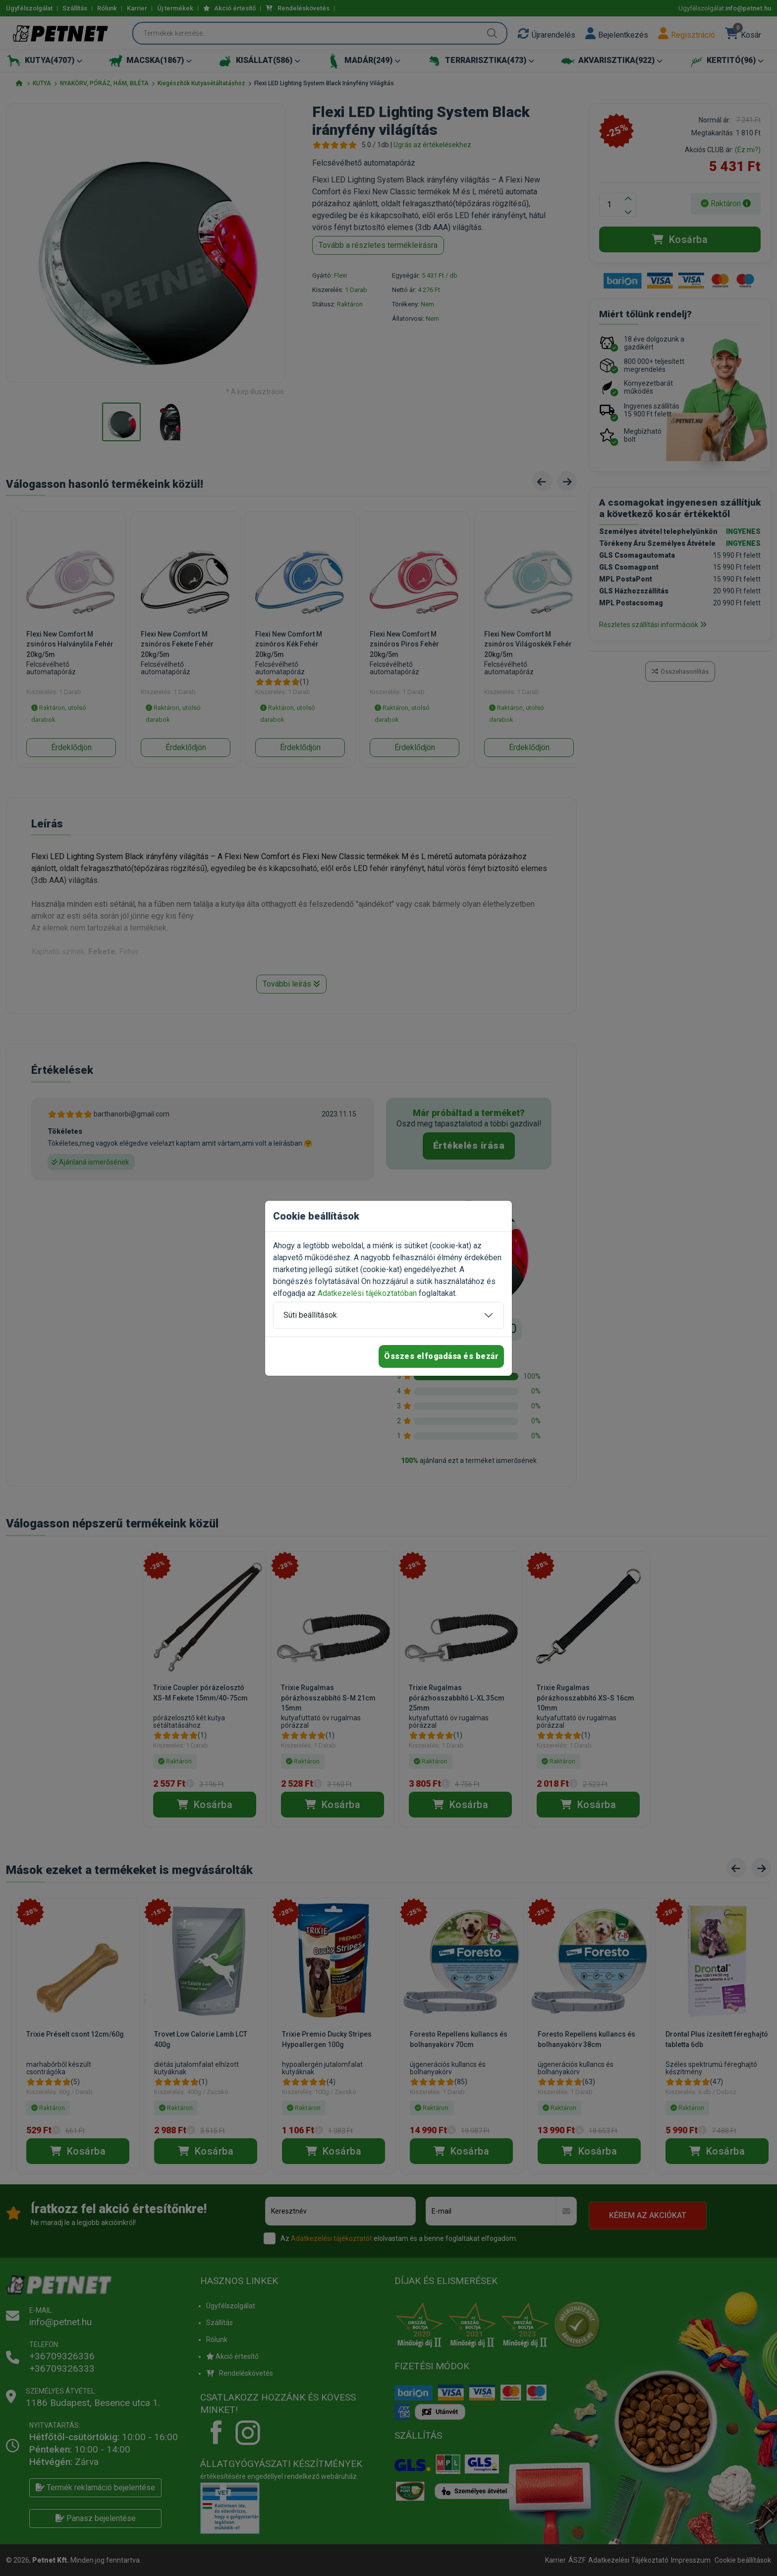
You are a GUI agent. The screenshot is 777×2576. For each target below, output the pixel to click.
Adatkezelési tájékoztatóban (367, 1293)
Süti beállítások (310, 1315)
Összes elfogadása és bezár (441, 1356)
